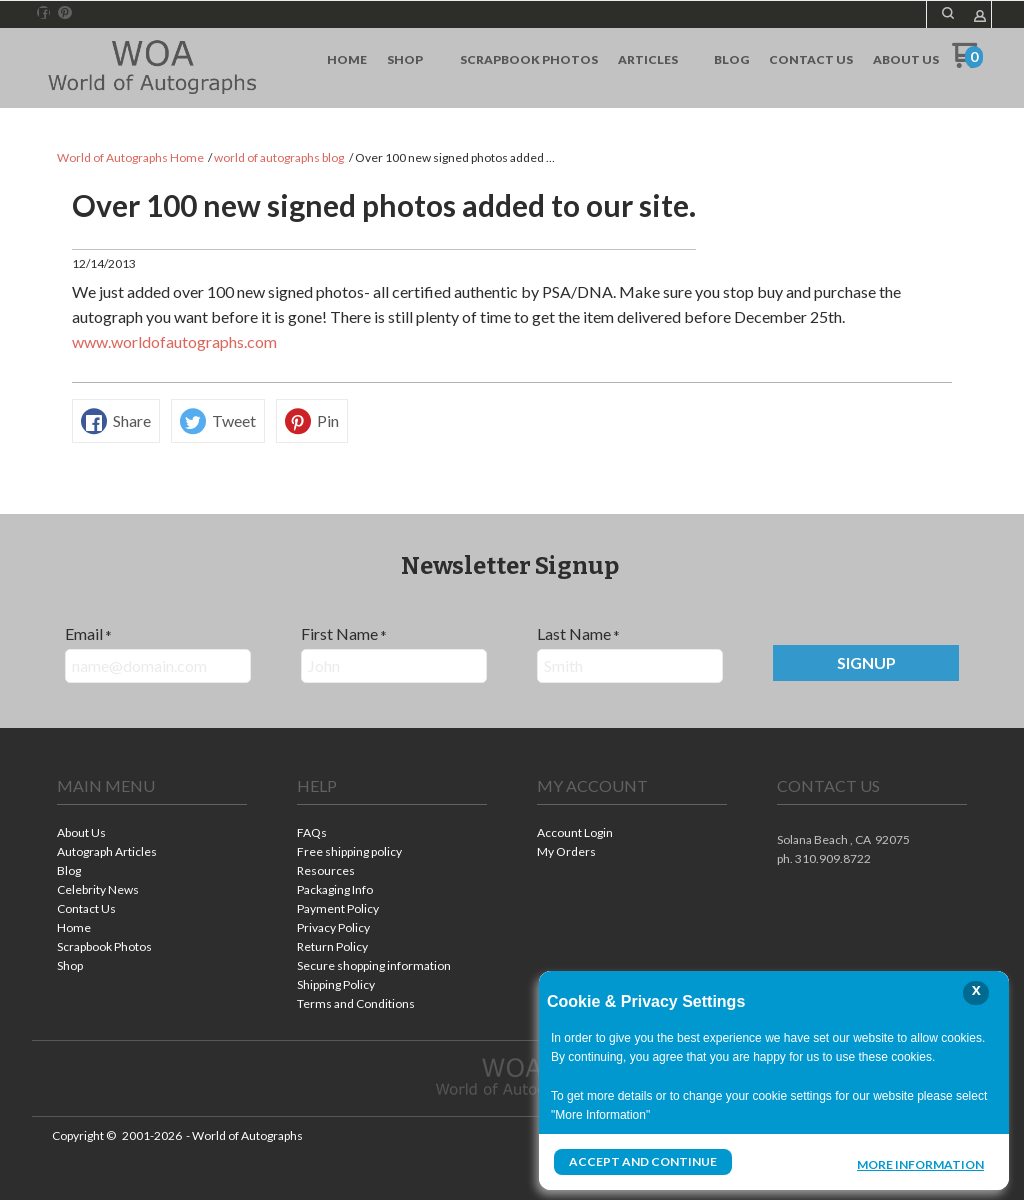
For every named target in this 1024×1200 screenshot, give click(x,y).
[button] (866, 663)
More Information (920, 1164)
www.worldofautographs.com (174, 341)
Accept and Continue (643, 1161)
